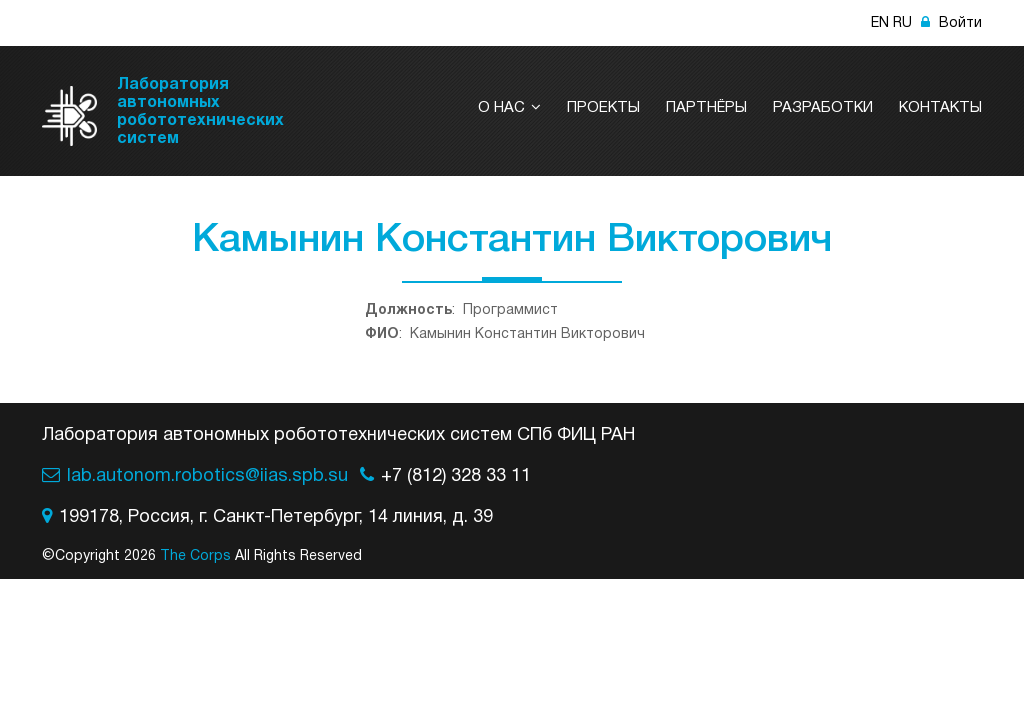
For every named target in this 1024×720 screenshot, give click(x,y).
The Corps (195, 556)
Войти (951, 23)
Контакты (940, 108)
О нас (509, 108)
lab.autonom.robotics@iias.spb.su (207, 476)
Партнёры (706, 108)
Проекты (603, 108)
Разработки (823, 108)
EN (880, 23)
